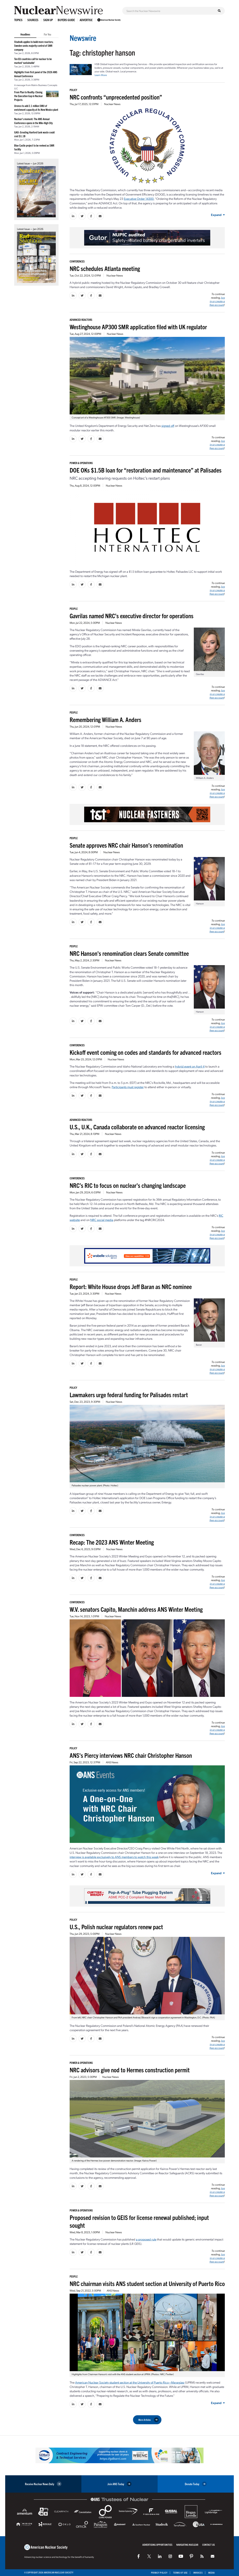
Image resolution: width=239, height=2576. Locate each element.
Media (211, 2572)
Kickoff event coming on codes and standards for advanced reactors (145, 1052)
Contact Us (208, 2544)
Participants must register (128, 1087)
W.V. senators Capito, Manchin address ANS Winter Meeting (136, 1609)
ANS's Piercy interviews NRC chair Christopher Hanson (131, 1755)
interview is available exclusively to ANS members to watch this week (114, 1857)
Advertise (86, 20)
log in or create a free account (217, 301)
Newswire (83, 37)
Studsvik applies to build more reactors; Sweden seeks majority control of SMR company (33, 45)
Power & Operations (81, 463)
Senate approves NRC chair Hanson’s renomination (126, 845)
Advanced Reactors (81, 319)
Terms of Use (180, 2572)
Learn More (101, 75)
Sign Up (48, 20)
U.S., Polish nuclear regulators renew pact (116, 1926)
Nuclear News (112, 104)
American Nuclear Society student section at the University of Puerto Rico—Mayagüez (129, 2382)
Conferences (77, 261)
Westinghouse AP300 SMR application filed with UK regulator (138, 326)
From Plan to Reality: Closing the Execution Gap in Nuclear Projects (28, 96)
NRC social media (101, 1220)
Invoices (198, 2572)
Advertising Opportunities (157, 2544)
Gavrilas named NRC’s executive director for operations (131, 615)
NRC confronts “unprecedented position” (116, 97)
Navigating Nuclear (187, 2544)
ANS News (112, 1762)
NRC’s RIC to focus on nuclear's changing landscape (128, 1185)
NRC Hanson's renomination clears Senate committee (129, 953)
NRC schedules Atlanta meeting (105, 268)
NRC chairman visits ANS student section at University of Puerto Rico (147, 2283)
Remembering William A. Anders (105, 719)
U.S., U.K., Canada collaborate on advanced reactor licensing (137, 1127)
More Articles (148, 2419)
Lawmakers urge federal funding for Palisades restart (129, 1394)
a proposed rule (146, 2239)
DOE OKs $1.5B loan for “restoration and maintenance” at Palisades (146, 470)
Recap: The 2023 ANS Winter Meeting (112, 1542)
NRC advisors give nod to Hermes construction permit (130, 2070)
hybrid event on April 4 (190, 1066)
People (74, 608)
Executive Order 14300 (139, 199)
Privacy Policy (159, 2572)
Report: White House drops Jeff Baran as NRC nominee (131, 1286)
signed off (167, 426)
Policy (73, 90)
